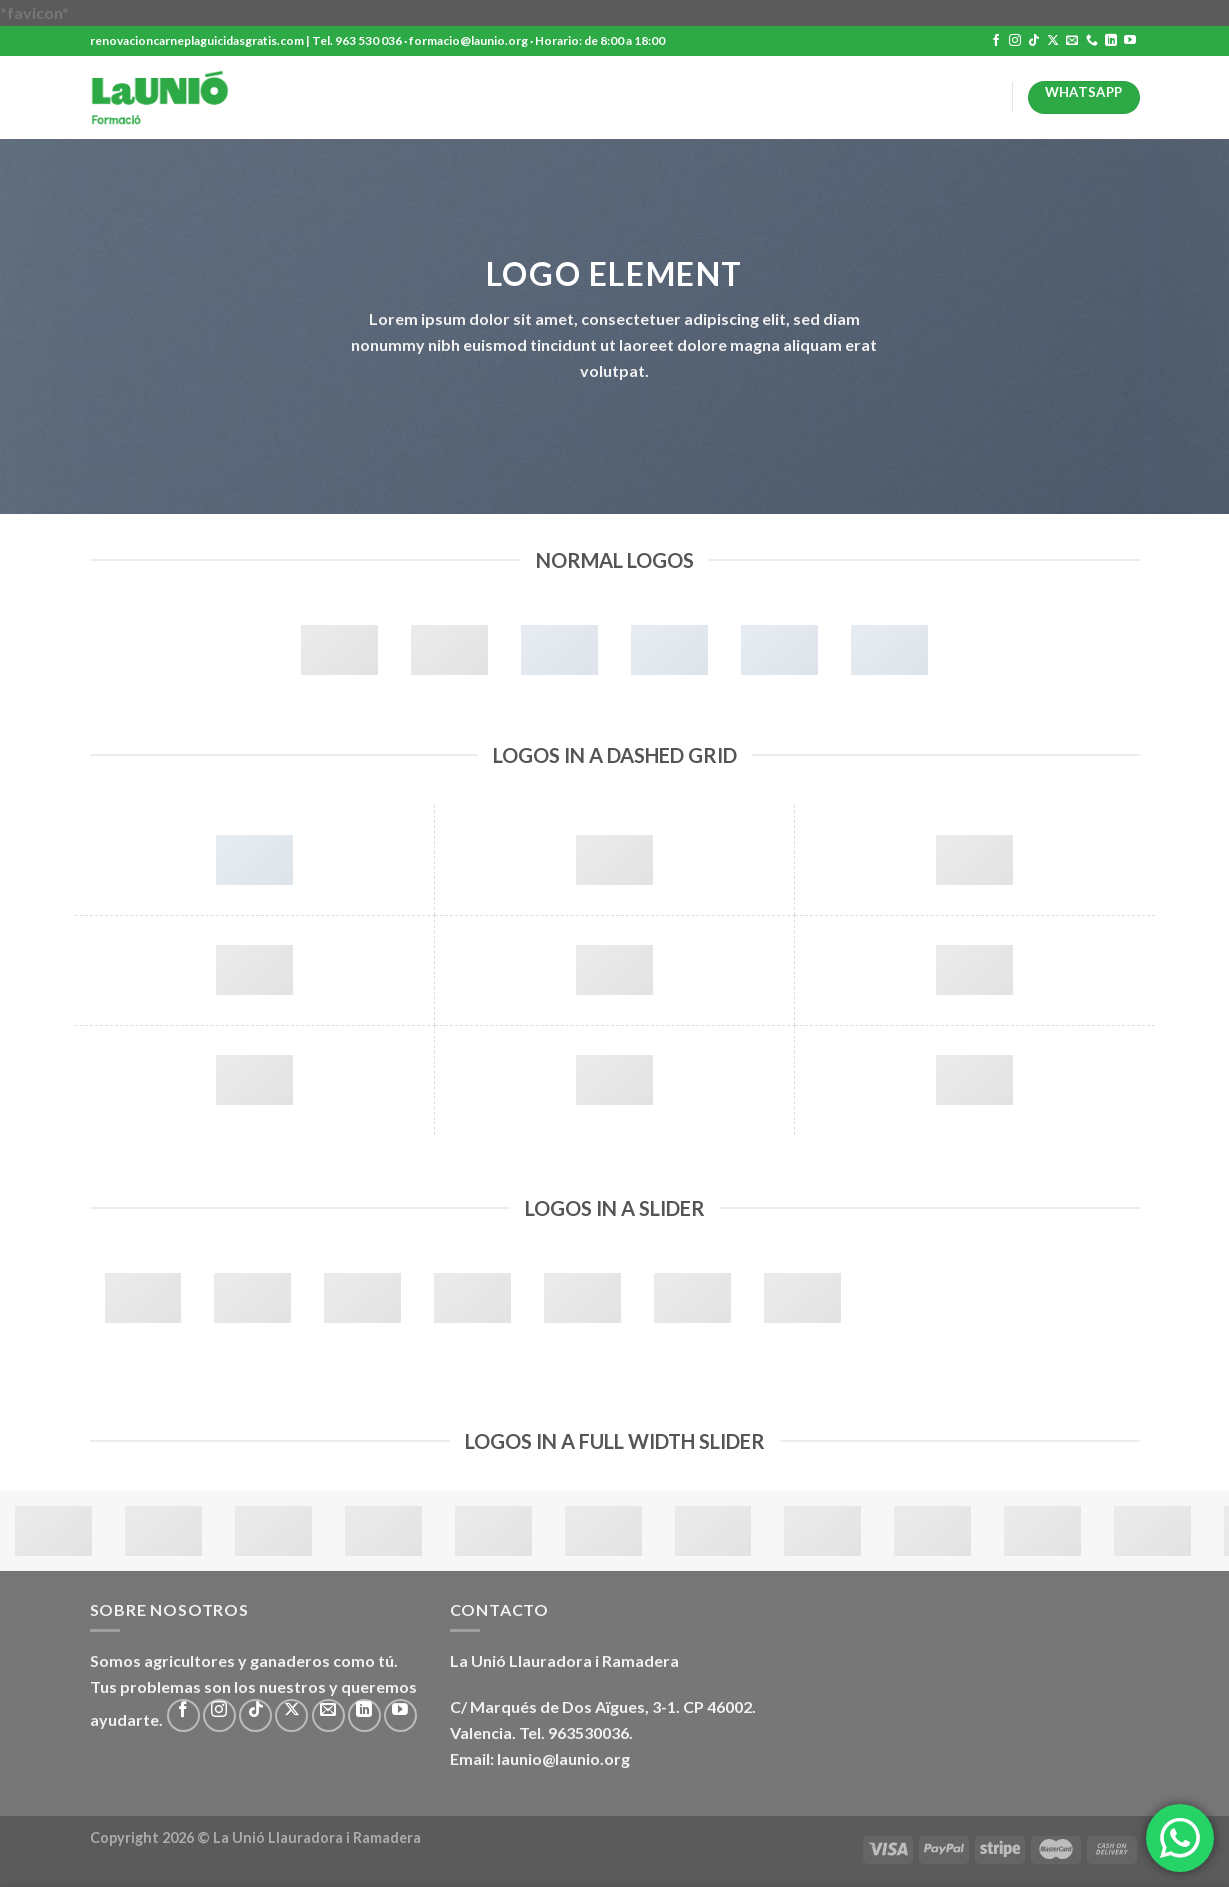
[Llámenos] (1092, 41)
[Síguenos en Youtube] (1130, 41)
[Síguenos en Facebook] (996, 41)
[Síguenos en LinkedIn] (1111, 41)
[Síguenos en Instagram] (1015, 41)
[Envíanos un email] (1072, 41)
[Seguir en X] (1053, 41)
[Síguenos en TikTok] (1034, 41)
